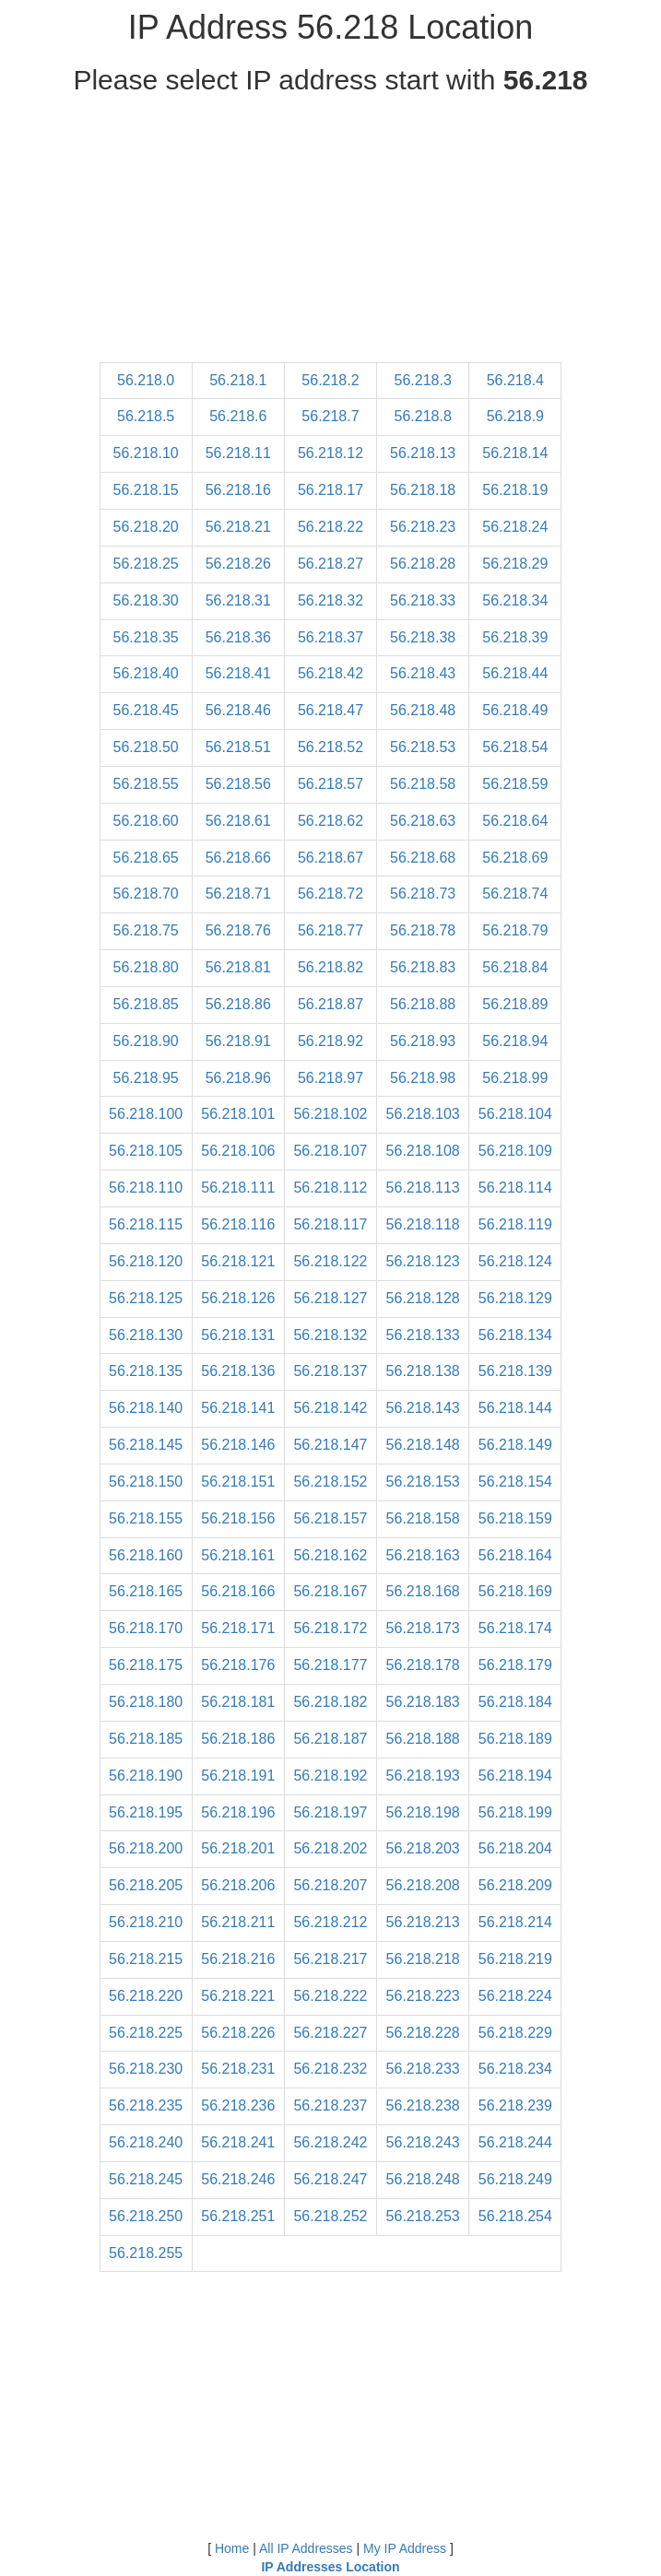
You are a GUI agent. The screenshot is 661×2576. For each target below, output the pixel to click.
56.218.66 (238, 857)
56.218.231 (238, 2068)
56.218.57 (330, 784)
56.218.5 (145, 416)
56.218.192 (330, 1775)
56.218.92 (330, 1041)
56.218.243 (423, 2142)
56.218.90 (146, 1041)
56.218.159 (515, 1518)
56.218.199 (515, 1812)
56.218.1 (237, 380)
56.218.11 (238, 453)
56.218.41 (238, 673)
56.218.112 (330, 1187)
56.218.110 (146, 1187)
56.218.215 (146, 1959)
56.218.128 (423, 1298)
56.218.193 (423, 1775)
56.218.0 (145, 380)
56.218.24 (515, 527)
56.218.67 (330, 857)
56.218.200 (146, 1848)
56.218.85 (146, 1004)
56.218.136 (238, 1371)
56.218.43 (422, 673)
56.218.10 (146, 453)
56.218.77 (330, 930)
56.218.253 (423, 2216)
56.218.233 (423, 2068)
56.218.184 (515, 1702)
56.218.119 (515, 1224)
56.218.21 (238, 527)
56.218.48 (422, 710)
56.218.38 (422, 637)
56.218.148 (423, 1445)
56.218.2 (330, 380)
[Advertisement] (330, 233)
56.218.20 (146, 527)
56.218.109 (515, 1151)
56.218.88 (422, 1004)
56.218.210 (146, 1922)
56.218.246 (238, 2179)
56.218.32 (330, 600)
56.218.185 (146, 1739)
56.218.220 (146, 1996)
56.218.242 (330, 2142)
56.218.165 (146, 1591)
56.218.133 (423, 1335)
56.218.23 (422, 527)
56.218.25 (146, 563)
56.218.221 (238, 1996)
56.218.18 (422, 490)
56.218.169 (515, 1591)
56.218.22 (330, 527)
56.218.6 (237, 416)
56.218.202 (330, 1848)
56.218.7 (330, 416)
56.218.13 (422, 453)
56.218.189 (515, 1739)
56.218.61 (238, 821)
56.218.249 (515, 2179)
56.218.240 (146, 2142)
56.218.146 (238, 1445)
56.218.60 (146, 821)
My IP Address (404, 2548)
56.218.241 (238, 2142)
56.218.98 (422, 1078)
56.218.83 (422, 967)
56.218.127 (330, 1298)
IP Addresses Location (330, 2566)
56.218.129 (515, 1298)
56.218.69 (515, 857)
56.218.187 (330, 1739)
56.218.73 (422, 893)
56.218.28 (422, 563)
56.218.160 (146, 1555)
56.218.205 (146, 1885)
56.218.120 (146, 1261)
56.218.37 (330, 637)
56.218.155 (146, 1518)
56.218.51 (238, 747)
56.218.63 (422, 821)
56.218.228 (423, 2033)
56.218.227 (330, 2033)
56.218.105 (146, 1151)
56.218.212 (330, 1922)
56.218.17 (330, 490)
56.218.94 (515, 1041)
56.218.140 (146, 1408)
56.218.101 (238, 1114)
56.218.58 (422, 784)
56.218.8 (423, 416)
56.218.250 (146, 2216)
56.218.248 (423, 2179)
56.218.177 (330, 1665)
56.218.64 (515, 821)
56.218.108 (423, 1151)
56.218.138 (423, 1371)
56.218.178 (423, 1665)
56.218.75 (146, 930)
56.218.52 (330, 747)
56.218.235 (146, 2105)
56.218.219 (515, 1959)
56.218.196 (238, 1812)
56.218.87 (330, 1004)
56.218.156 (238, 1518)
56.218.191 (238, 1775)
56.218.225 (146, 2033)
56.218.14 (515, 453)
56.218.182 (330, 1702)
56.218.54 (515, 747)
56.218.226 (238, 2033)
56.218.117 (330, 1224)
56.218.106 (238, 1151)
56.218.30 (146, 600)
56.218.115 (146, 1224)
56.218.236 (238, 2105)
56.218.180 (146, 1702)
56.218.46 (238, 710)
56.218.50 (146, 747)
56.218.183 (423, 1702)
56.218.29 (515, 563)
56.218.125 (146, 1298)
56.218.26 (238, 563)
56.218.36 (238, 637)
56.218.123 (423, 1261)
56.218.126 (238, 1298)
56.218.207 (330, 1885)
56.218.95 (146, 1078)
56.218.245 (146, 2179)
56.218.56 (238, 784)
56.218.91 (238, 1041)
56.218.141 (238, 1408)
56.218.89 (515, 1004)
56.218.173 (423, 1628)
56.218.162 (330, 1555)
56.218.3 (423, 380)
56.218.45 (146, 710)
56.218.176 (238, 1665)
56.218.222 (330, 1996)
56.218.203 (423, 1848)
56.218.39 (515, 637)
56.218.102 (330, 1114)
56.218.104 (515, 1114)
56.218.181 (238, 1702)
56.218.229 (515, 2033)
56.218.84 (515, 967)
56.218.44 (515, 673)
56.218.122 (330, 1261)
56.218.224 (515, 1996)
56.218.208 (423, 1885)
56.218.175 (146, 1665)
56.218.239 (515, 2105)
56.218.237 (330, 2105)
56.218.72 (330, 893)
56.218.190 (146, 1775)
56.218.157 (330, 1518)
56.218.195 (146, 1812)
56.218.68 (422, 857)
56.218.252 (330, 2216)
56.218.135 (146, 1371)
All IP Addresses (306, 2548)
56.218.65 (146, 857)
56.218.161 (238, 1555)
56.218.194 (515, 1775)
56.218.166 (238, 1591)
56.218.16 (238, 490)
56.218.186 (238, 1739)
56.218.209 (515, 1885)
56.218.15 (146, 490)
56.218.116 (238, 1224)
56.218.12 (330, 453)
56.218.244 (515, 2142)
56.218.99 (515, 1078)
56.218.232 (330, 2068)
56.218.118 (423, 1224)
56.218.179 (515, 1665)
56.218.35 (146, 637)
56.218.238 (423, 2105)
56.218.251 (238, 2216)
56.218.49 (515, 710)
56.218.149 (515, 1445)
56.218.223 (423, 1996)
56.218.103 (423, 1114)
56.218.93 (422, 1041)
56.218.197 (330, 1812)
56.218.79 (515, 930)
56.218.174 (515, 1628)
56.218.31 (238, 600)
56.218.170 (146, 1628)
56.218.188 (423, 1739)
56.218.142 (330, 1408)
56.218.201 (238, 1848)
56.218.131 (238, 1335)
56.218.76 (238, 930)
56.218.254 (515, 2216)
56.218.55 (146, 784)
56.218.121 (238, 1261)
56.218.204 (515, 1848)
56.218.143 (423, 1408)
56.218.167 (330, 1591)
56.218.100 (146, 1114)
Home (232, 2548)
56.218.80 (146, 967)
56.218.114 (515, 1187)
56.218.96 (238, 1078)
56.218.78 (422, 930)
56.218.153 (423, 1481)
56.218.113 (423, 1187)
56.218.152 (330, 1481)
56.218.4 (515, 380)
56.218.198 (423, 1812)
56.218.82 (330, 967)
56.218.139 (515, 1371)
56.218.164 (515, 1555)
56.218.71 (238, 893)
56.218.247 (330, 2179)
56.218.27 (330, 563)
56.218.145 (146, 1445)
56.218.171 (238, 1628)
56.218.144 (515, 1408)
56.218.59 (515, 784)
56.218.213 (423, 1922)
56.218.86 (238, 1004)
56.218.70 (146, 893)
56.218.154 (515, 1481)
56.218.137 (330, 1371)
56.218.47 (330, 710)
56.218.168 (423, 1591)
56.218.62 (330, 821)
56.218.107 (330, 1151)
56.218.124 (515, 1261)
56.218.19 (515, 490)
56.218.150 (146, 1481)
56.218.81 (238, 967)
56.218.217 (330, 1959)
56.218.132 (330, 1335)
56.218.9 (515, 416)
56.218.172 (330, 1628)
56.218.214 (515, 1922)
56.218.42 (330, 673)
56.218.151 (238, 1481)
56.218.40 (146, 673)
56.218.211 (238, 1922)
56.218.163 (423, 1555)
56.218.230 (146, 2068)
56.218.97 (330, 1078)
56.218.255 (146, 2253)
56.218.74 (515, 893)
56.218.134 (515, 1335)
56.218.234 (515, 2068)
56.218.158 (423, 1518)
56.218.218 (423, 1959)
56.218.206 (238, 1885)
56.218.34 (515, 600)
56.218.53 (422, 747)
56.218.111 (238, 1187)
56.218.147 (330, 1445)
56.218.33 (422, 600)
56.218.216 (238, 1959)
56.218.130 (146, 1335)
